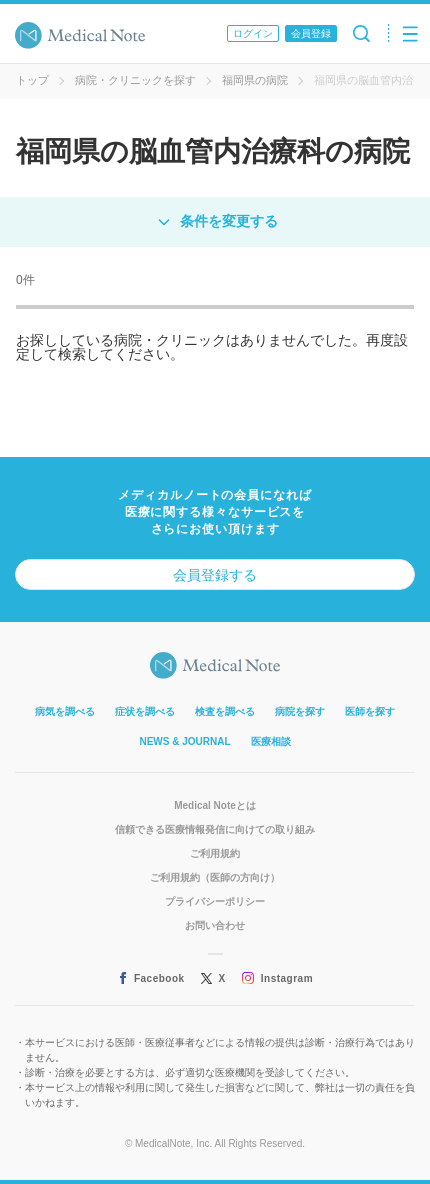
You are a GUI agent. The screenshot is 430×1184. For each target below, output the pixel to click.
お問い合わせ (215, 925)
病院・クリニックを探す (135, 80)
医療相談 (271, 741)
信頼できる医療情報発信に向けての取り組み (215, 829)
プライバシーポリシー (215, 901)
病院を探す (300, 711)
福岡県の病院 (255, 80)
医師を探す (370, 711)
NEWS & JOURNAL (184, 741)
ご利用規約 (215, 853)
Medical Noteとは (215, 805)
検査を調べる (225, 711)
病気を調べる (65, 711)
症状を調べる (145, 711)
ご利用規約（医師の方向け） (215, 877)
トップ (32, 80)
